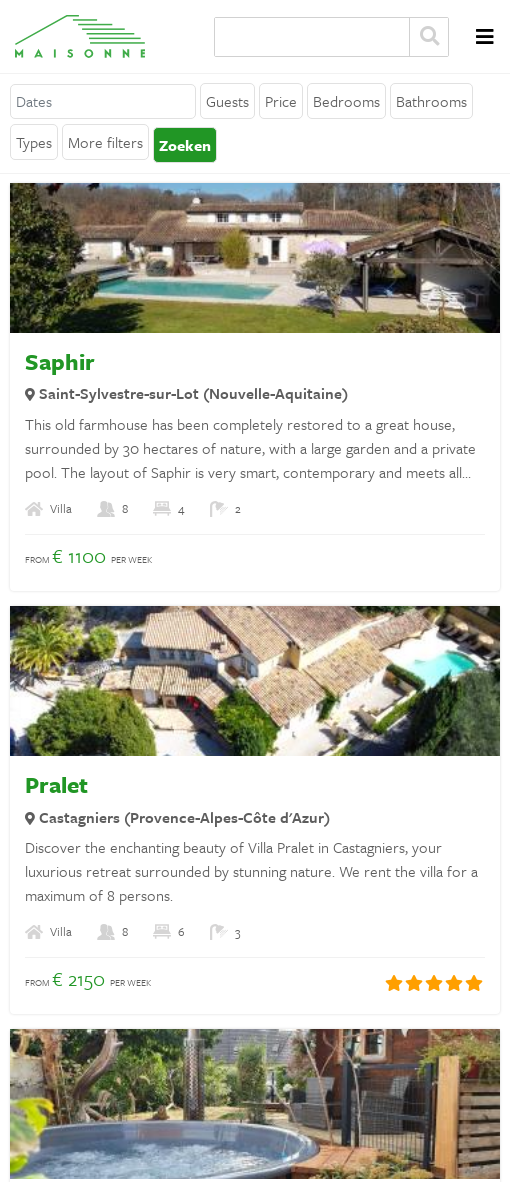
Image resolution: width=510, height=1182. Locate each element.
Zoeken (429, 37)
